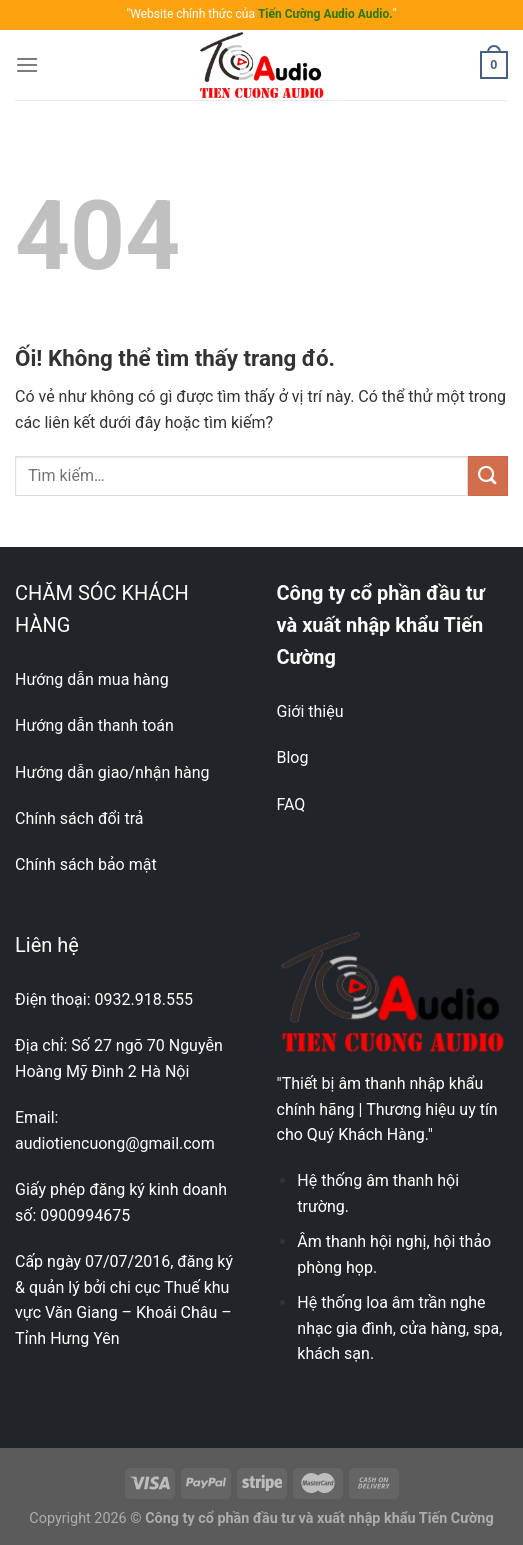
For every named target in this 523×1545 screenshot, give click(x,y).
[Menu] (27, 64)
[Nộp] (488, 475)
